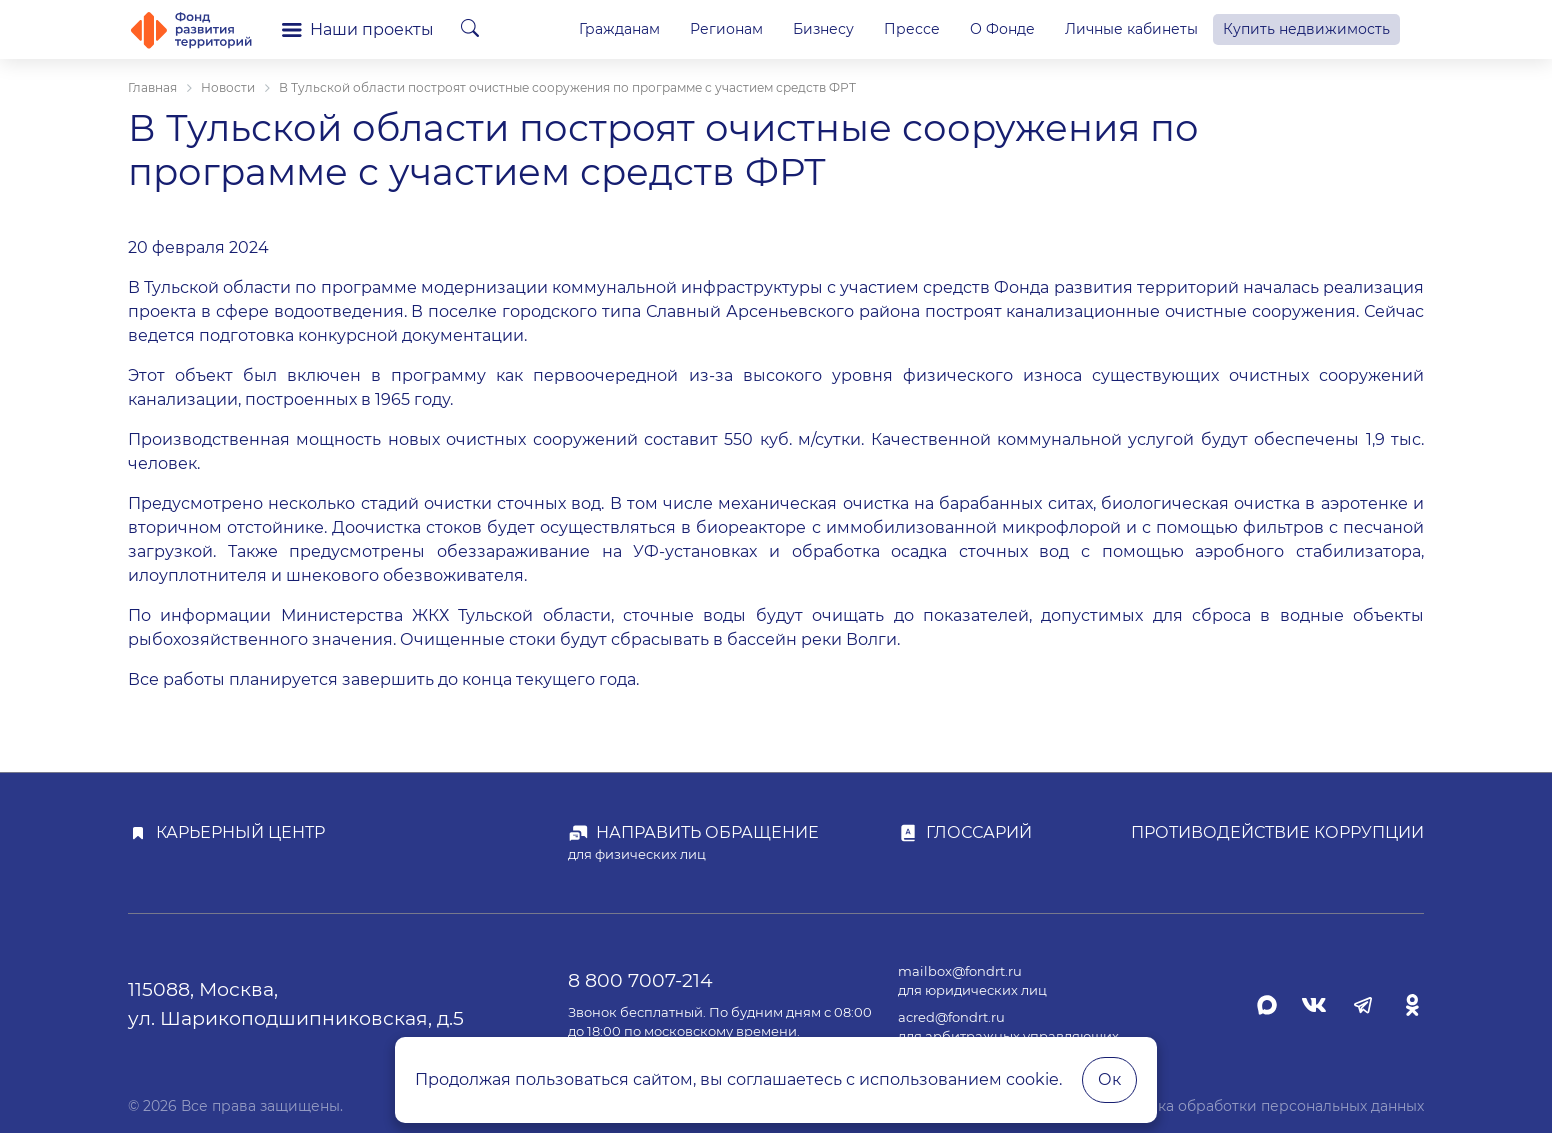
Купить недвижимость (1306, 29)
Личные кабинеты (1131, 29)
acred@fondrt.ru (951, 1017)
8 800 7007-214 (640, 980)
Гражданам (619, 29)
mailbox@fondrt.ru (960, 971)
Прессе (912, 29)
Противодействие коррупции (1277, 832)
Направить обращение (707, 832)
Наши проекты (358, 29)
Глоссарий (979, 832)
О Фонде (1002, 29)
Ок (1109, 1079)
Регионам (726, 29)
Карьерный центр (240, 832)
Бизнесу (823, 29)
